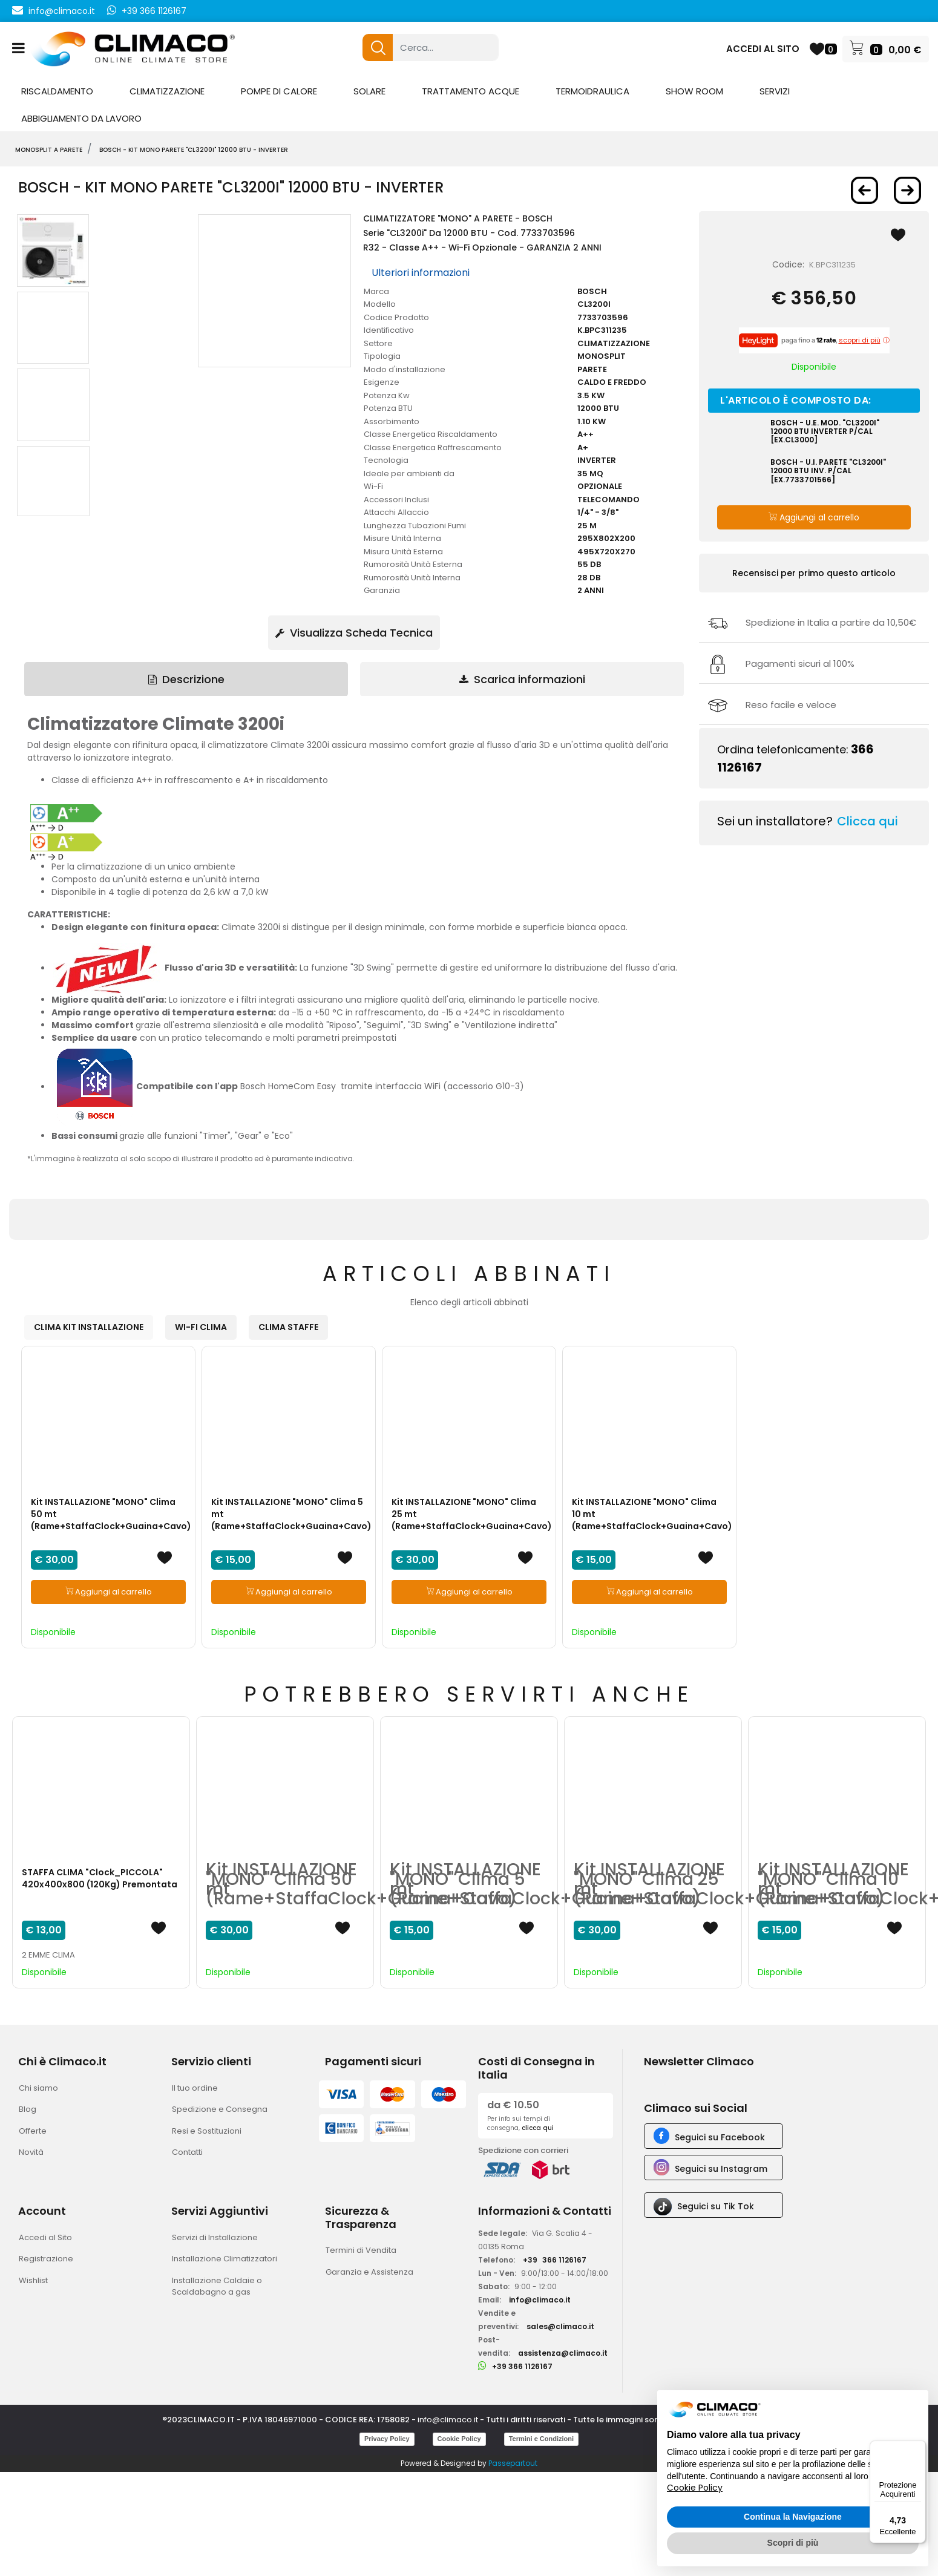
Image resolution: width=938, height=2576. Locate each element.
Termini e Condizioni (541, 2438)
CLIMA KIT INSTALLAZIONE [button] (88, 1327)
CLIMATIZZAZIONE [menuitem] (167, 91)
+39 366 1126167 (154, 11)
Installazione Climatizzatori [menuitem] (224, 2258)
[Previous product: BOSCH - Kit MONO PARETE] (864, 190)
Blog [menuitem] (27, 2109)
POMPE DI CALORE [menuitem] (279, 91)
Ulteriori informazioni (421, 273)
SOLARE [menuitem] (369, 91)
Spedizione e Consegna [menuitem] (219, 2109)
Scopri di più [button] (793, 2543)
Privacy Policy (387, 2438)
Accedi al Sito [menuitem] (45, 2237)
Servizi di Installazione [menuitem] (215, 2237)
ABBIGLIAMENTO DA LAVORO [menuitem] (81, 118)
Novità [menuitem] (31, 2152)
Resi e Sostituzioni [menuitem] (206, 2131)
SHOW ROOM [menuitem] (694, 91)
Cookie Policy (459, 2438)
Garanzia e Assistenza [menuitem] (369, 2272)
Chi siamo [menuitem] (38, 2088)
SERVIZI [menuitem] (774, 91)
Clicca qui (867, 821)
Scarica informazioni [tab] (522, 679)
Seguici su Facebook (720, 2137)
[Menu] (918, 2447)
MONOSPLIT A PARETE (48, 149)
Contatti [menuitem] (187, 2152)
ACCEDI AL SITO (762, 48)
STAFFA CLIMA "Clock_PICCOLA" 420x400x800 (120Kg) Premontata (99, 1878)
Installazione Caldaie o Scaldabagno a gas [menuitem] (217, 2286)
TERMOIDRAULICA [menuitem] (592, 91)
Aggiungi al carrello (814, 517)
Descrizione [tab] (186, 679)
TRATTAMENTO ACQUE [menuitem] (470, 91)
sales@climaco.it (560, 2326)
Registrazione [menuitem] (46, 2258)
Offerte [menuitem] (33, 2131)
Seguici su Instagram (721, 2169)
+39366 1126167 (554, 2260)
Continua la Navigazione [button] (793, 2517)
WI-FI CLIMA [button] (201, 1327)
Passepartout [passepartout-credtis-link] (512, 2463)
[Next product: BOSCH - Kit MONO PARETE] (907, 190)
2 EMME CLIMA (48, 1955)
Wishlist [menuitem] (33, 2280)
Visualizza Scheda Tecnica (354, 632)
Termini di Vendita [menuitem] (361, 2250)
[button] (377, 47)
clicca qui (538, 2127)
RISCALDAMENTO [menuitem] (57, 91)
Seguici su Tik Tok (715, 2206)
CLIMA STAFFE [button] (288, 1327)
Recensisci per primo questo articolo (814, 573)
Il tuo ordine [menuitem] (195, 2088)
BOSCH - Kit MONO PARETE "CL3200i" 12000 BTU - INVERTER (193, 149)
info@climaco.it (61, 11)
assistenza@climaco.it (563, 2353)
